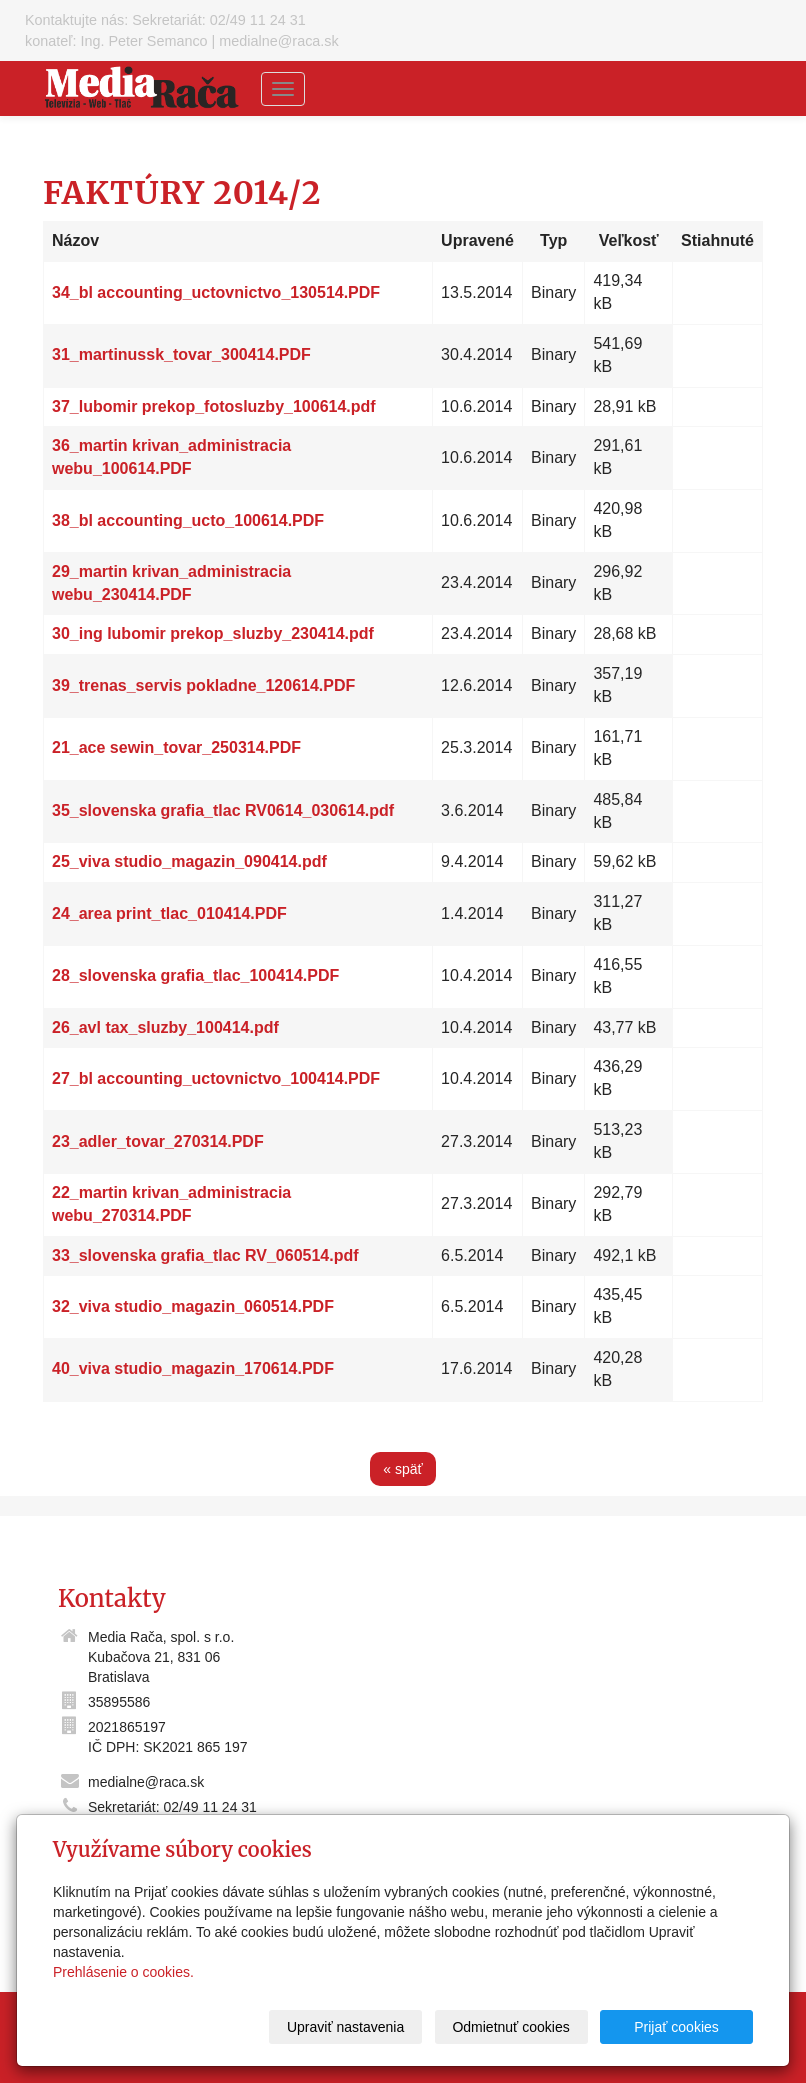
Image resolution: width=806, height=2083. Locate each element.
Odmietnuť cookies (510, 2027)
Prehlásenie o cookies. (123, 1972)
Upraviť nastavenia (345, 2027)
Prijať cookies (676, 2027)
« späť (403, 1469)
